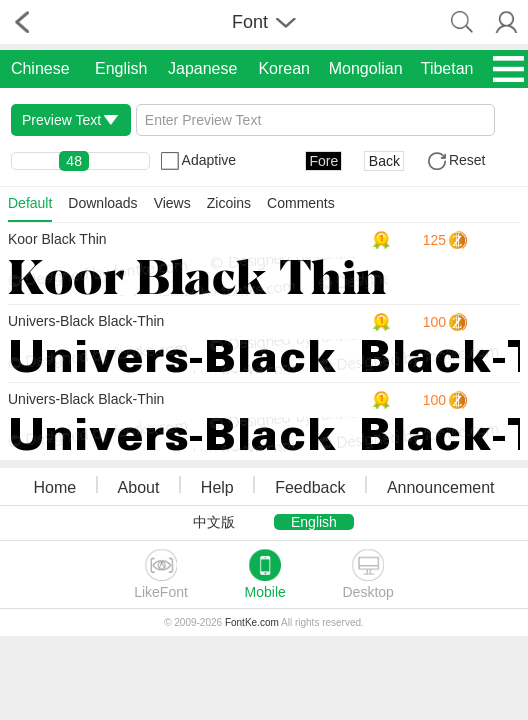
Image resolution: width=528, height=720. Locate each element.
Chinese (40, 68)
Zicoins (229, 203)
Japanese (202, 68)
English (121, 68)
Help (217, 487)
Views (172, 203)
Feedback (310, 487)
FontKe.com (252, 622)
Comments (301, 203)
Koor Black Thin (57, 239)
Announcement (441, 487)
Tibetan (447, 68)
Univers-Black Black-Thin (86, 321)
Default (30, 203)
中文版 (214, 522)
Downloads (102, 203)
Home (54, 487)
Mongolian (366, 68)
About (139, 487)
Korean (284, 68)
